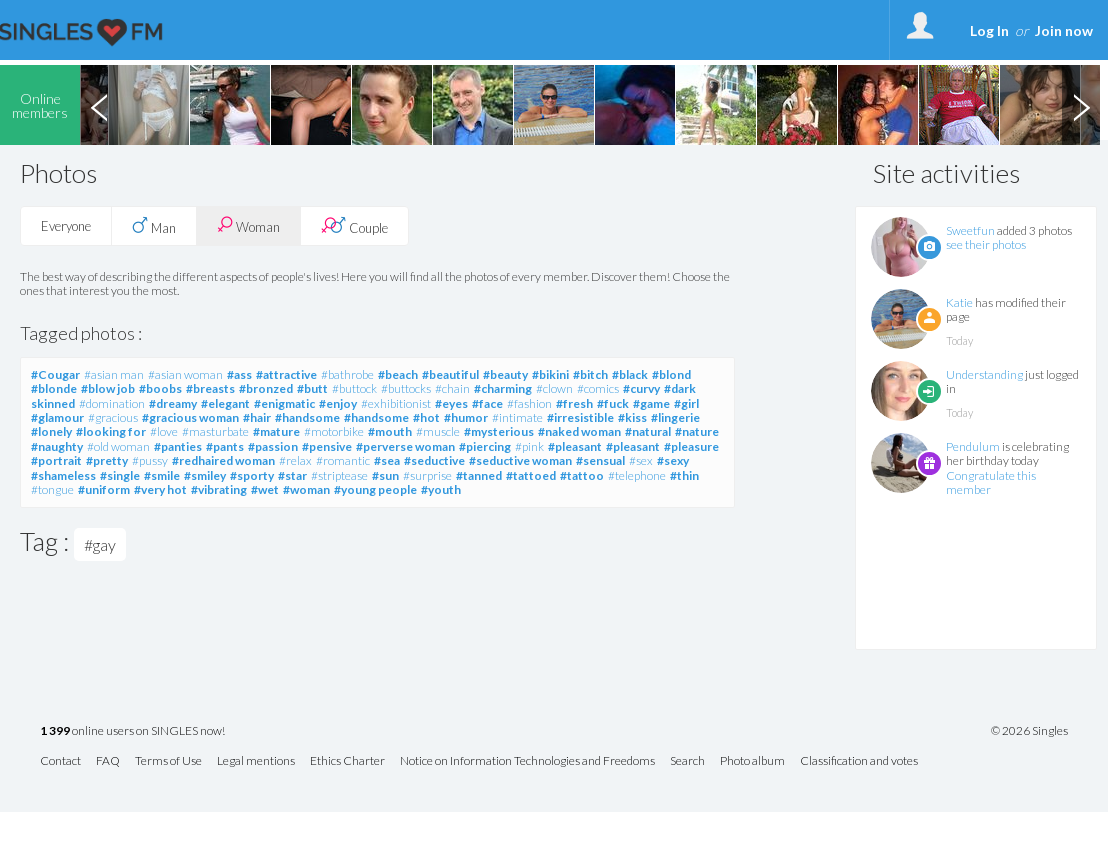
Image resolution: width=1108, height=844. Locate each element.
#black (630, 374)
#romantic (343, 460)
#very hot (160, 489)
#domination (112, 403)
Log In (989, 30)
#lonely (51, 431)
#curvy (641, 388)
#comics (598, 388)
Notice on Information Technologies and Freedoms (527, 761)
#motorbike (334, 431)
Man (154, 226)
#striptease (339, 475)
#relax (295, 460)
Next (1081, 105)
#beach (398, 374)
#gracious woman (190, 417)
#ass (239, 374)
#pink (529, 446)
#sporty (252, 475)
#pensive (327, 446)
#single (120, 475)
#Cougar (55, 374)
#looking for (111, 431)
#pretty (107, 460)
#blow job (108, 388)
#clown (554, 388)
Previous (99, 105)
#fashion (529, 403)
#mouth (390, 431)
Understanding (984, 374)
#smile (162, 475)
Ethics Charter (347, 761)
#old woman (118, 446)
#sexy (673, 460)
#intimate (517, 417)
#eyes (451, 403)
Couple (354, 226)
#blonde (54, 388)
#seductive (434, 460)
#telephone (637, 475)
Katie (959, 302)
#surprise (427, 475)
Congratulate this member (991, 482)
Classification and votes (859, 761)
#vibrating (219, 489)
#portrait (56, 460)
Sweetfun (970, 230)
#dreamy (173, 403)
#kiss (632, 417)
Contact (60, 761)
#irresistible (580, 417)
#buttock (354, 388)
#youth (441, 489)
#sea (387, 460)
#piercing (485, 446)
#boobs (160, 388)
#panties (178, 446)
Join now (1064, 30)
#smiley (205, 475)
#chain (452, 388)
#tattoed (531, 475)
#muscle (438, 431)
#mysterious (499, 431)
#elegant (225, 403)
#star (292, 475)
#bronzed (266, 388)
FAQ (108, 761)
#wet (265, 489)
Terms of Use (168, 761)
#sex (641, 460)
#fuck (613, 403)
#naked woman (579, 431)
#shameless (63, 475)
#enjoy (338, 403)
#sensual (600, 460)
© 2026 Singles (1029, 731)
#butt (312, 388)
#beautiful (450, 374)
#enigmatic (284, 403)
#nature (697, 431)
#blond (671, 374)
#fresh (574, 403)
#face (487, 403)
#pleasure (691, 446)
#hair (257, 417)
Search (687, 761)
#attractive (286, 374)
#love (164, 431)
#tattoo (582, 475)
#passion (273, 446)
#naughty (57, 446)
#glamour (57, 417)
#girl (686, 403)
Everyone (66, 226)
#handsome (307, 417)
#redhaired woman (223, 460)
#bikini (550, 374)
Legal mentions (256, 761)
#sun (385, 475)
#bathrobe (347, 374)
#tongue (52, 489)
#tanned (479, 475)
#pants (225, 446)
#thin (684, 475)
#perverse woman (405, 446)
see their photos (986, 244)
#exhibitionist (396, 403)
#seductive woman (520, 460)
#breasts (210, 388)
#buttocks (406, 388)
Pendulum (973, 446)
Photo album (752, 761)
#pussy (150, 460)
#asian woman (185, 374)
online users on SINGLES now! (132, 731)
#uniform (104, 489)
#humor (466, 417)
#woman (306, 489)
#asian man (114, 374)
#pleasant (575, 446)
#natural (648, 431)
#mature (276, 431)
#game (651, 403)
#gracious (113, 417)
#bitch (590, 374)
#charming (503, 388)
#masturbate (215, 431)
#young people (375, 489)
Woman (248, 225)
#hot (426, 417)
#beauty (505, 374)
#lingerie (675, 417)
